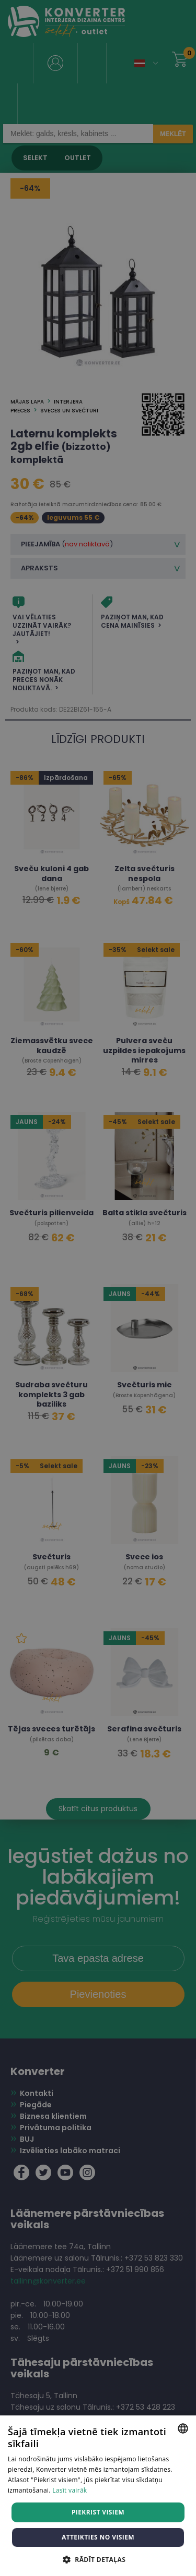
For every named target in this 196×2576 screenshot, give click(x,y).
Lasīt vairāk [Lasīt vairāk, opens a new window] (69, 2490)
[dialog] (98, 1288)
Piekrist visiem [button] (98, 2512)
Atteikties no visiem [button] (98, 2537)
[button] (98, 2559)
